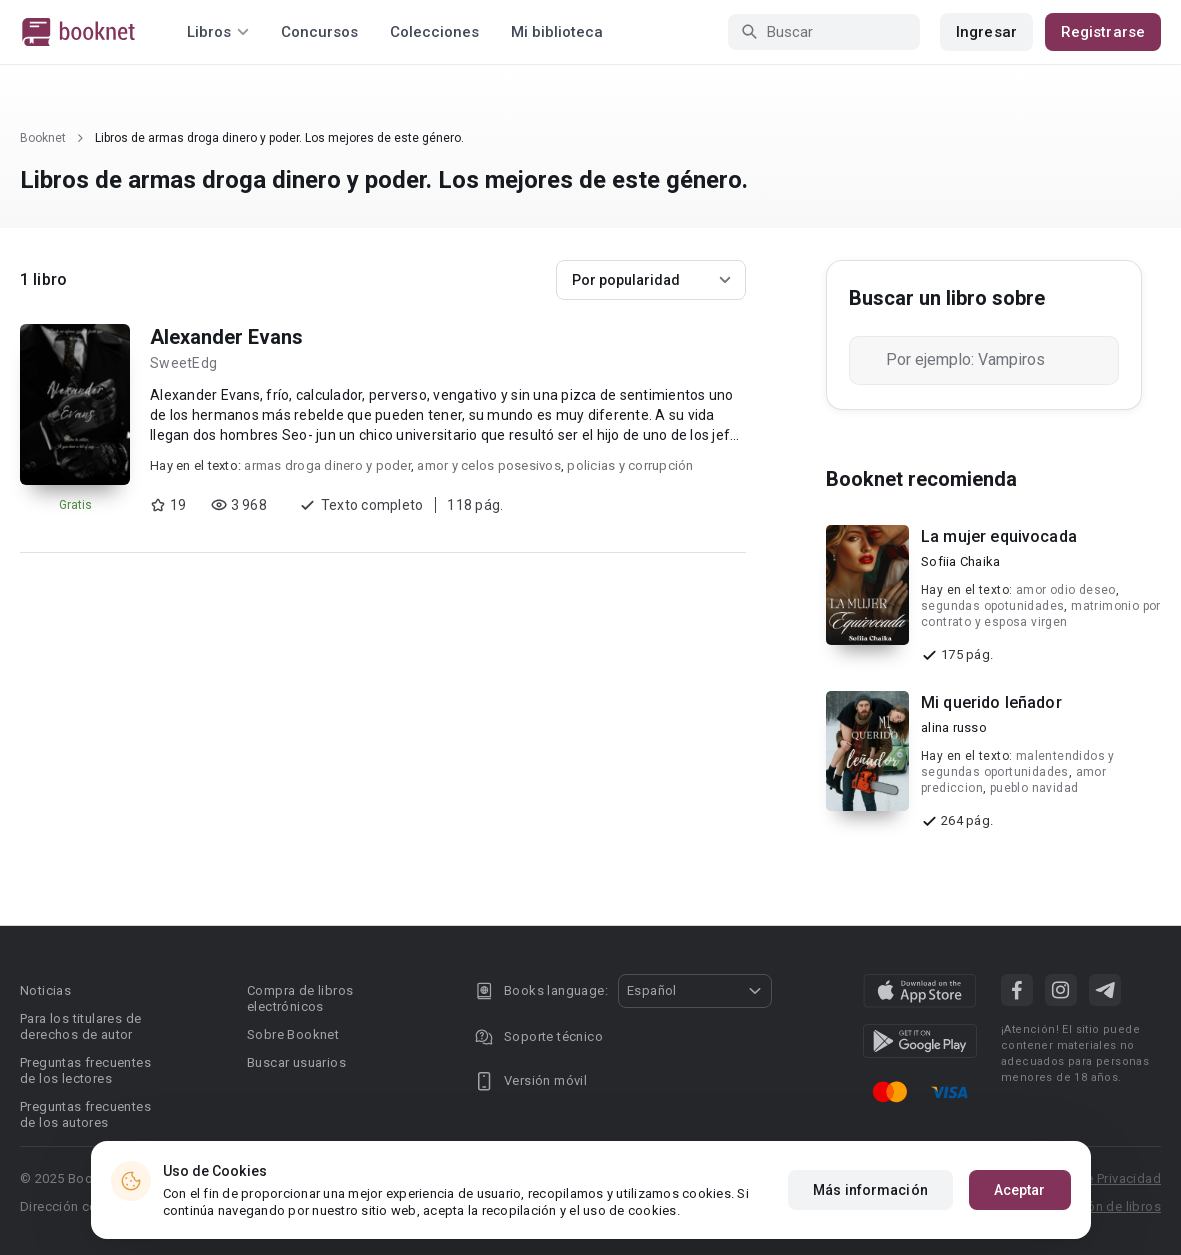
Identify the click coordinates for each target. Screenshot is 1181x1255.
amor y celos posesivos (489, 465)
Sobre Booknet (293, 1034)
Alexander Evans (226, 337)
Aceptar (1020, 1190)
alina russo (954, 727)
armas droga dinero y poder (327, 465)
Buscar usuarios (296, 1062)
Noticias (45, 990)
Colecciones (434, 32)
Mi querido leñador (991, 702)
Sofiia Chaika (960, 561)
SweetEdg (183, 363)
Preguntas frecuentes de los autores (85, 1114)
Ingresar (986, 32)
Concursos (319, 32)
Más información (870, 1190)
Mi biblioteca (557, 32)
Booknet (43, 138)
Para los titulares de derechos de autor (80, 1026)
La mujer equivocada (999, 536)
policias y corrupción (630, 465)
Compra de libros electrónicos (300, 998)
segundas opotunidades (992, 606)
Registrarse (1103, 32)
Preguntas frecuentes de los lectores (85, 1070)
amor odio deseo (1066, 590)
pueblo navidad (1034, 788)
